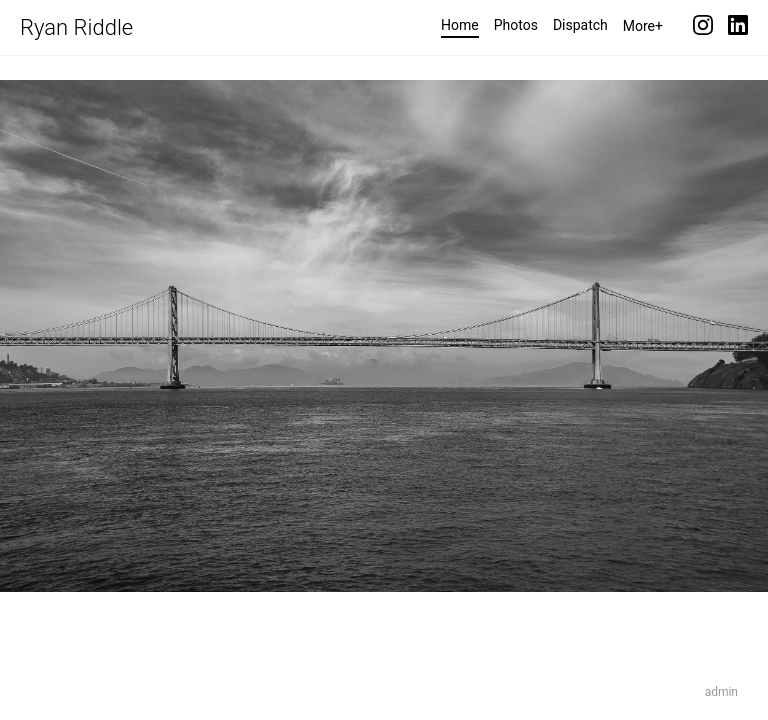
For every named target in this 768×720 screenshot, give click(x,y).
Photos (516, 25)
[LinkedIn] (738, 27)
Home (460, 25)
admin (721, 692)
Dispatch (580, 25)
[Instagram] (703, 27)
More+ (643, 26)
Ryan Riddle (76, 27)
